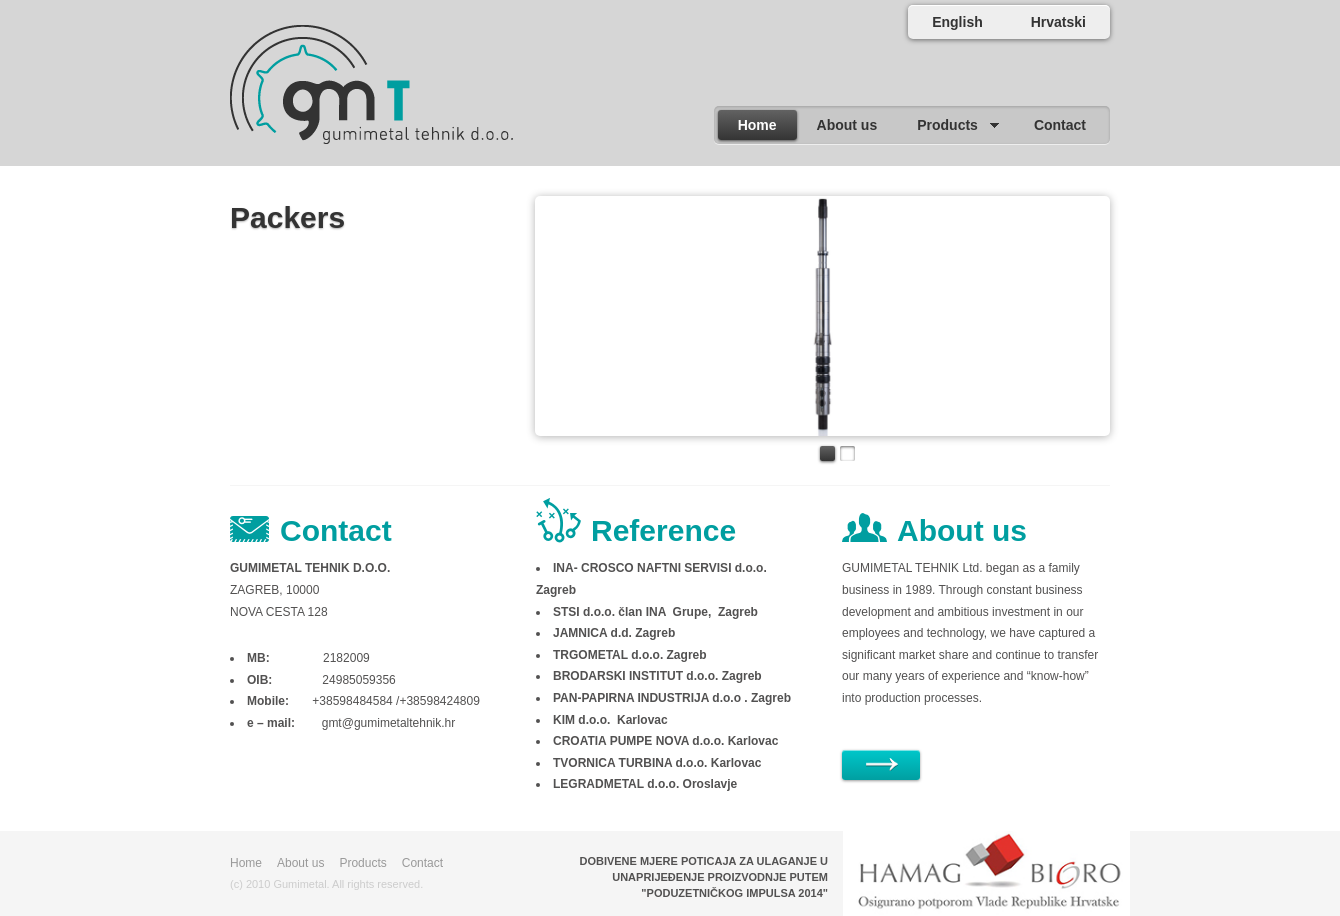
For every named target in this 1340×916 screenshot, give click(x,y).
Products (362, 863)
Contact (422, 863)
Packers (287, 217)
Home (246, 863)
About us (300, 863)
